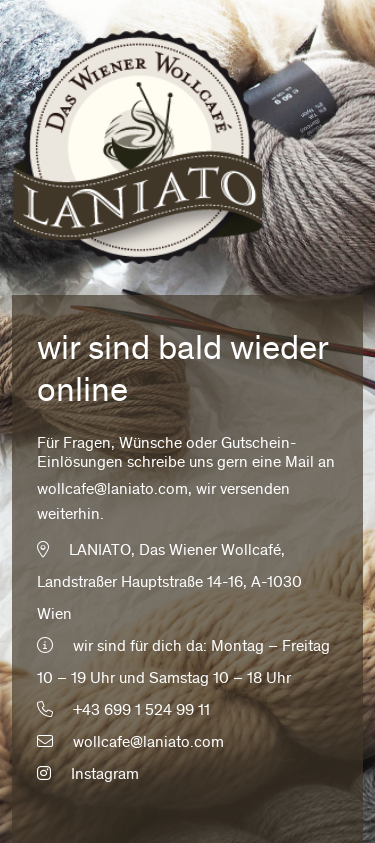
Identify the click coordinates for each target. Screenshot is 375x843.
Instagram (88, 775)
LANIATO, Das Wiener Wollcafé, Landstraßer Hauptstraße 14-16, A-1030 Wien (169, 583)
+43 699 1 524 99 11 (141, 711)
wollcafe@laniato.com (112, 490)
